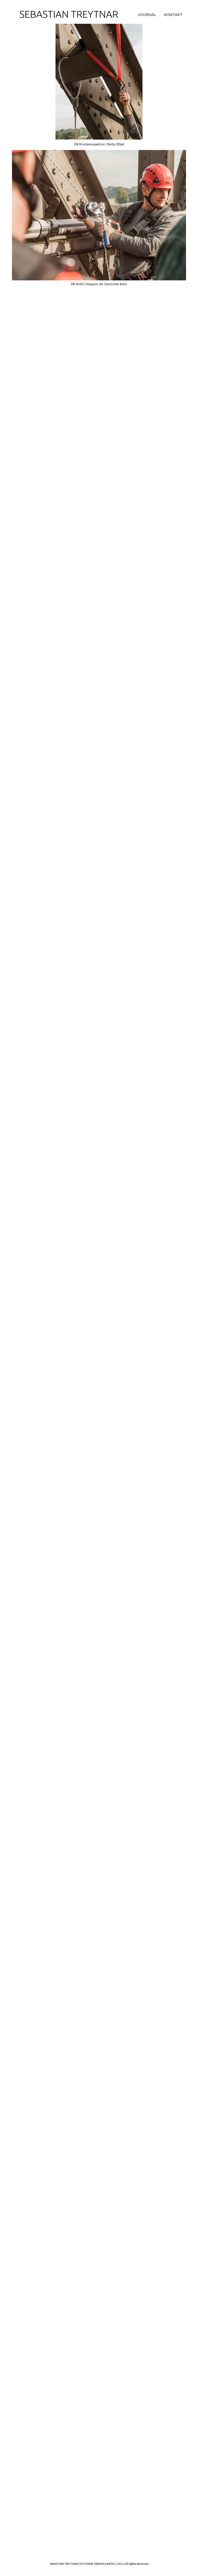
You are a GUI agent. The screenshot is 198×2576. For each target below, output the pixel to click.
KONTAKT (173, 14)
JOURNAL (146, 14)
